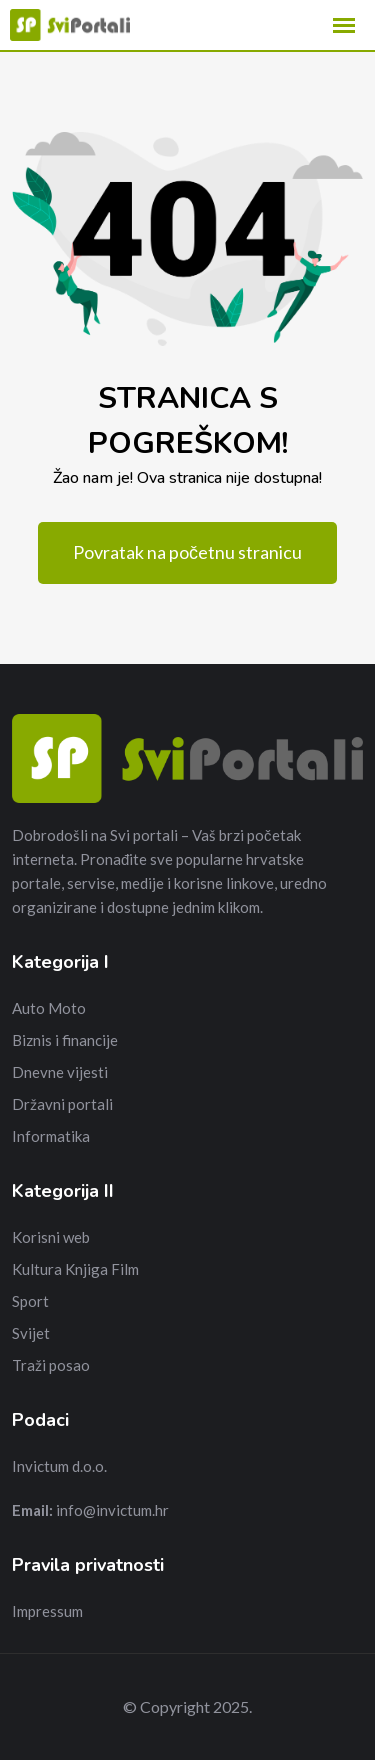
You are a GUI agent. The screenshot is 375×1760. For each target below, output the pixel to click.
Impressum (47, 1611)
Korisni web (51, 1237)
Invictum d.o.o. (59, 1466)
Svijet (31, 1333)
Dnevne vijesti (60, 1072)
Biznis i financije (65, 1040)
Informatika (51, 1136)
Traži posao (51, 1365)
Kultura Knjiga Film (75, 1269)
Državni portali (62, 1104)
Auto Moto (49, 1008)
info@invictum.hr (112, 1510)
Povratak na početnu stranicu (187, 552)
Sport (30, 1301)
